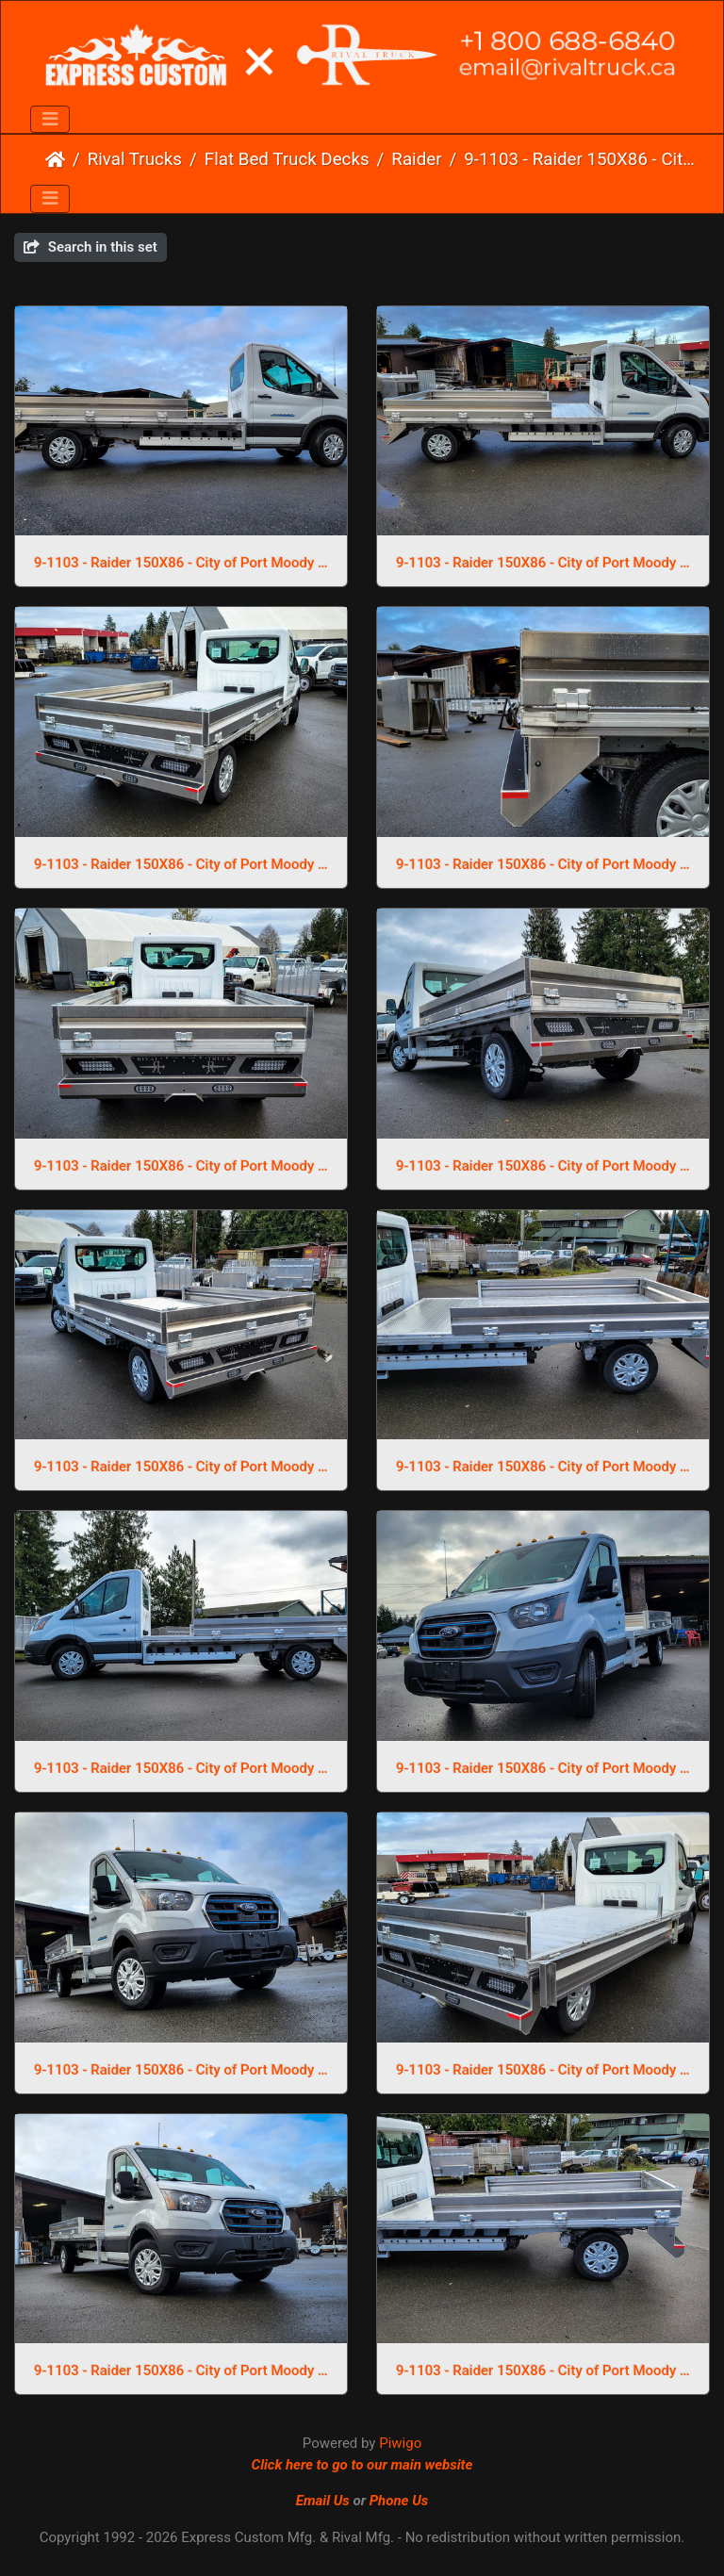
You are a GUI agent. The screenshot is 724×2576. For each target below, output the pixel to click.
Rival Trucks (135, 159)
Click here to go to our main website (362, 2464)
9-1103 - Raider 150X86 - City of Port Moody (580, 159)
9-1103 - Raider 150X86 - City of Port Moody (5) (181, 1165)
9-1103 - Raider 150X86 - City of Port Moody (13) (543, 1768)
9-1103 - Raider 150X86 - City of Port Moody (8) (543, 562)
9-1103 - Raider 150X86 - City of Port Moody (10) (181, 2370)
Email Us (323, 2500)
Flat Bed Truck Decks (287, 159)
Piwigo (400, 2443)
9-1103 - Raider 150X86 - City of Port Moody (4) (543, 1165)
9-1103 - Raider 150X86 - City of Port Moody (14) (181, 1768)
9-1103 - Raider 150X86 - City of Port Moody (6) (543, 864)
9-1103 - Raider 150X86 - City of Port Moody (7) (181, 864)
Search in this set (90, 246)
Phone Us (399, 2500)
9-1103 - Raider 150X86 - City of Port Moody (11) (543, 2069)
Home (55, 159)
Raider (416, 159)
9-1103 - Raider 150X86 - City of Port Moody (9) (181, 562)
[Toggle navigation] (50, 120)
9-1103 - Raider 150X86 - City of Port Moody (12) (181, 2069)
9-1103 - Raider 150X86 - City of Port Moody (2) (543, 1466)
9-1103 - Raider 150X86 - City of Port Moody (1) (543, 2370)
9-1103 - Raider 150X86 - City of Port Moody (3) (181, 1466)
